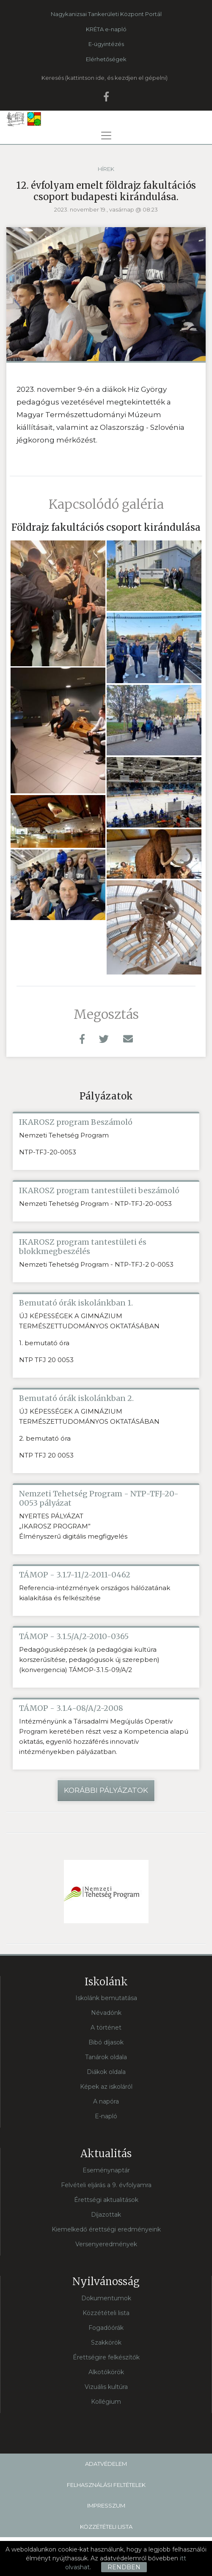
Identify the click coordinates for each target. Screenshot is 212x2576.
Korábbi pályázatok (106, 1790)
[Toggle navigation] (106, 135)
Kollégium (106, 2401)
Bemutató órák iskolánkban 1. (76, 1303)
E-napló (106, 2116)
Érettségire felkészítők (106, 2357)
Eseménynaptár (106, 2170)
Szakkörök (106, 2342)
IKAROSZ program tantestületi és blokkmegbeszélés (82, 1247)
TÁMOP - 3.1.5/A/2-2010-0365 (74, 1636)
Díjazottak (106, 2214)
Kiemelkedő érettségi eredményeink (106, 2229)
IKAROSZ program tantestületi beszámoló (99, 1190)
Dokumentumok (106, 2298)
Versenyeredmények (106, 2244)
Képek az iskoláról (106, 2086)
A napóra (106, 2101)
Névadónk (106, 2013)
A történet (106, 2027)
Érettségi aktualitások (106, 2200)
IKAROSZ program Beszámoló (75, 1122)
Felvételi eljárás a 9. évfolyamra (106, 2185)
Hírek (106, 169)
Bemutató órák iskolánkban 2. (76, 1398)
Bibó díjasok (106, 2042)
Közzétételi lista (106, 2313)
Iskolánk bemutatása (106, 1998)
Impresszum (106, 2505)
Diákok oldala (106, 2072)
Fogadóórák (106, 2328)
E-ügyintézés (106, 44)
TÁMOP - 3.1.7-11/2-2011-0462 (74, 1575)
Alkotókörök (106, 2372)
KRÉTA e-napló (106, 29)
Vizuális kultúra (106, 2387)
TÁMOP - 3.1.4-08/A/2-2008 (71, 1708)
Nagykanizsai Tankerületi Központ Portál (106, 14)
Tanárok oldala (106, 2057)
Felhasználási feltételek (106, 2484)
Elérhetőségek (106, 59)
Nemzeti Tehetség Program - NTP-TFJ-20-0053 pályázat (99, 1498)
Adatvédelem (106, 2463)
